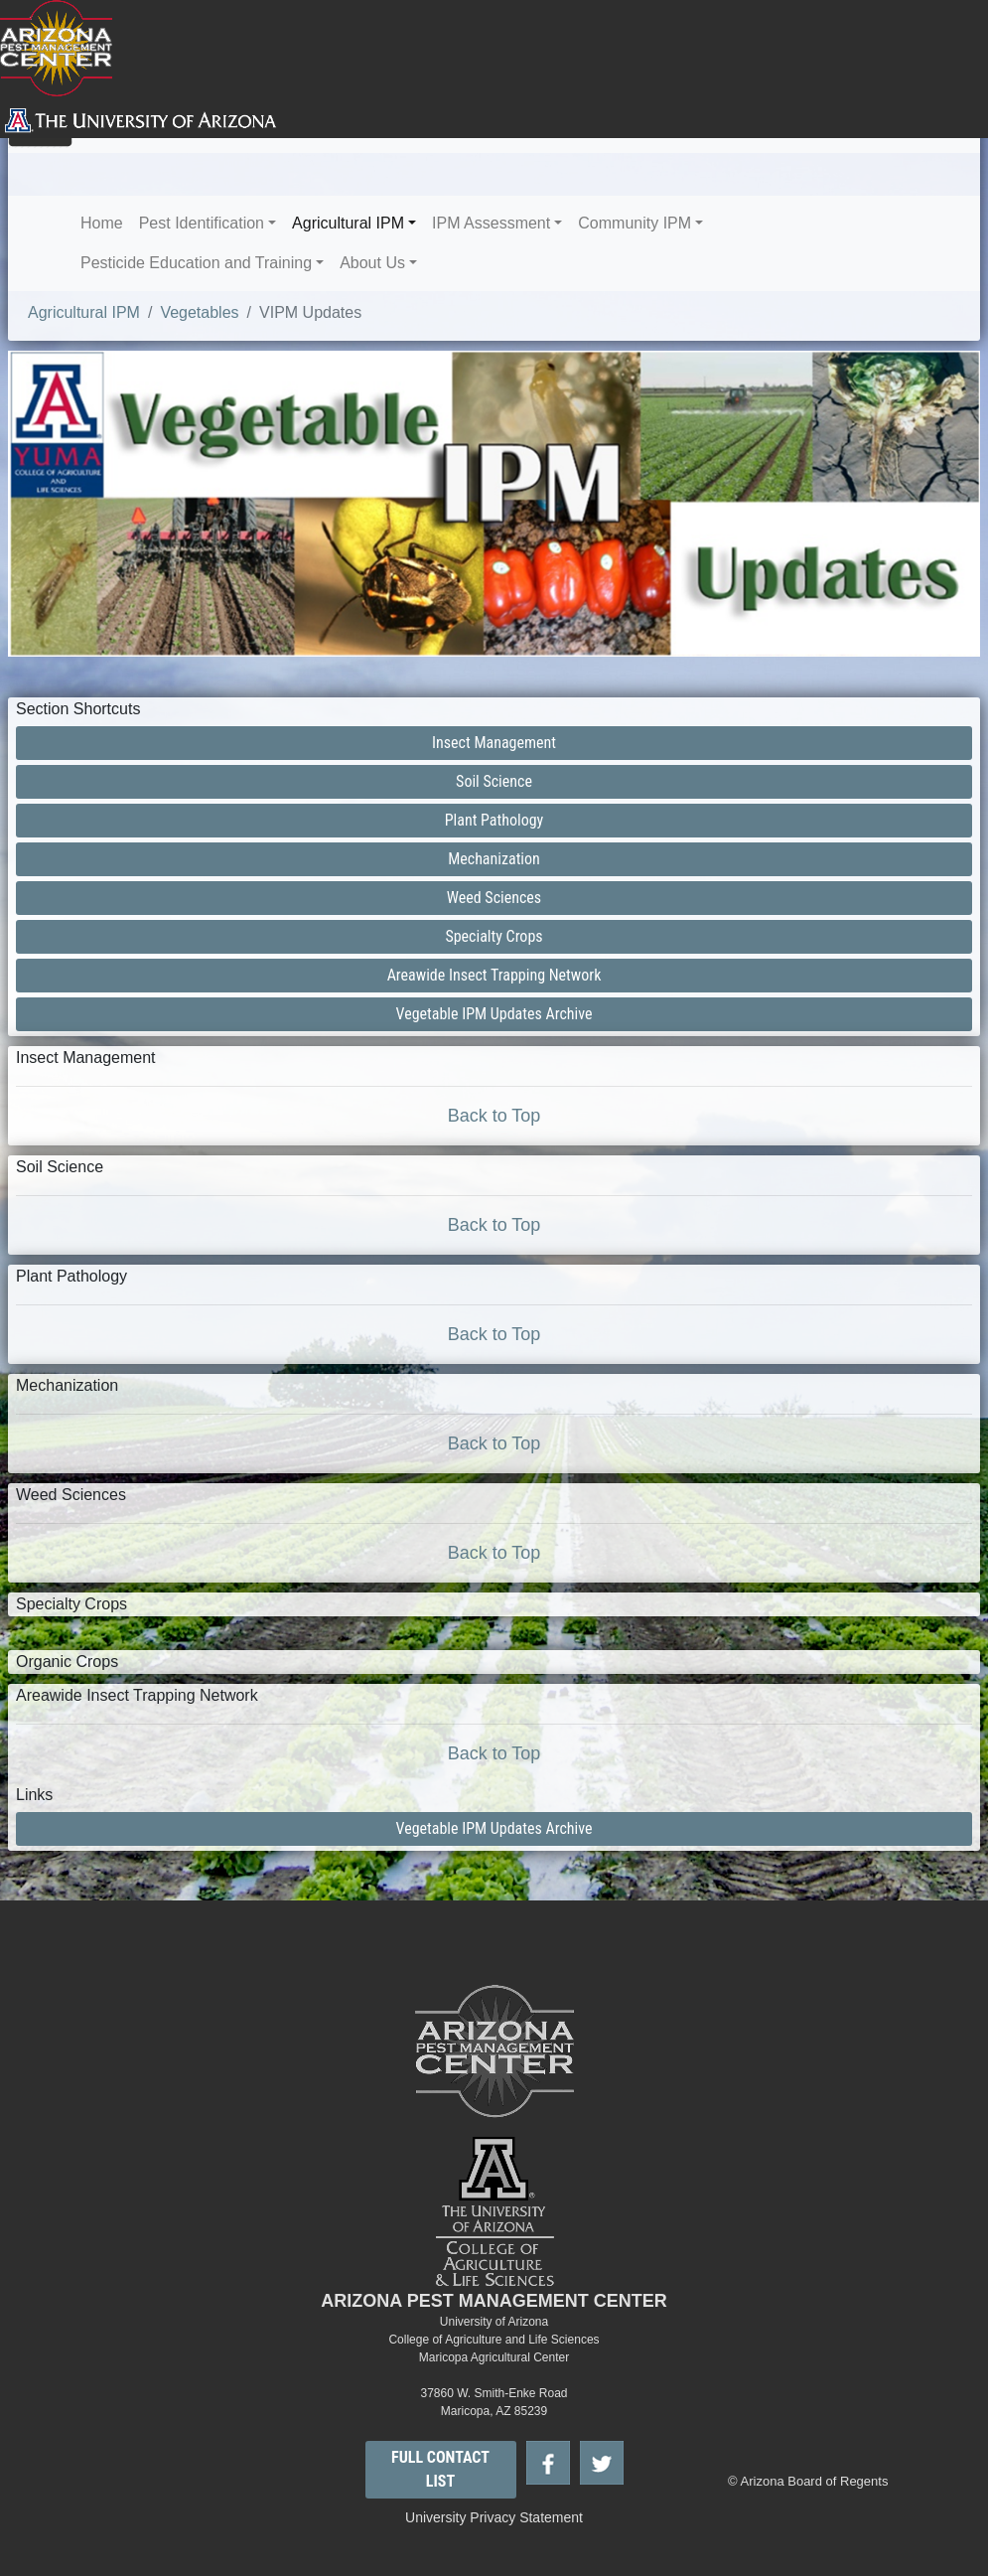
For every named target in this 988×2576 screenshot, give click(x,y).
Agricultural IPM (348, 223)
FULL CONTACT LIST (440, 2469)
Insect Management (494, 742)
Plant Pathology (494, 820)
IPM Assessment (491, 223)
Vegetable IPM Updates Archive (494, 1013)
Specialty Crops (493, 936)
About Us (372, 262)
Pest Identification (201, 223)
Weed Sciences (494, 897)
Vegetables (199, 312)
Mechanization (494, 858)
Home (101, 223)
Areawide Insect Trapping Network (494, 975)
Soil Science (494, 781)
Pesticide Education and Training (196, 262)
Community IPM (634, 223)
